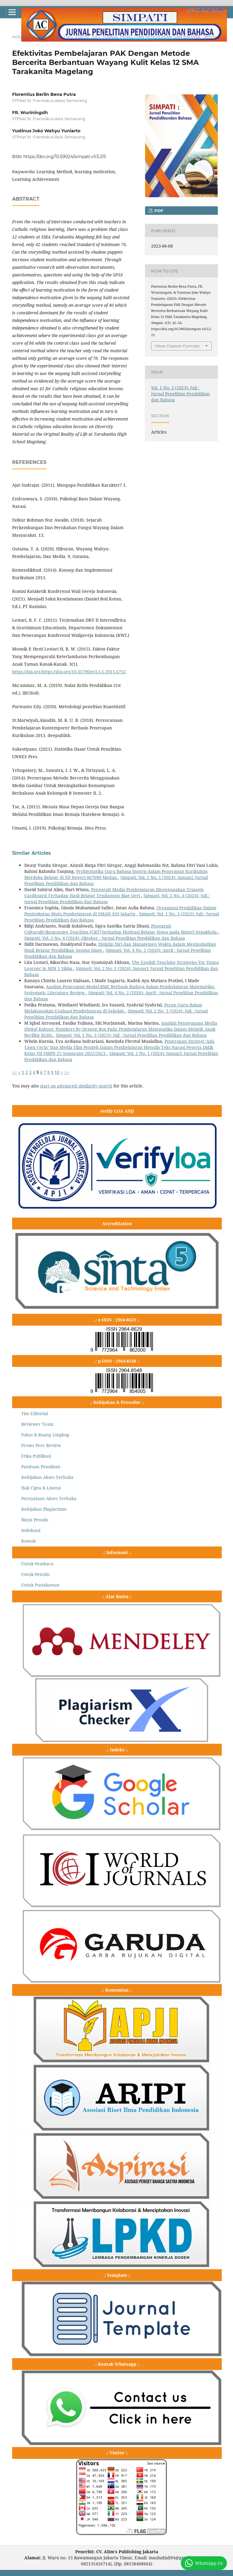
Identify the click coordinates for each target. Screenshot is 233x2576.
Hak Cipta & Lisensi (41, 1488)
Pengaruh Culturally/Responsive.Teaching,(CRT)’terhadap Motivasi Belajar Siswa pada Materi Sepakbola (121, 929)
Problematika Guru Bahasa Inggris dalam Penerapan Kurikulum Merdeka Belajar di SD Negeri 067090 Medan (116, 874)
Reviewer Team (37, 1424)
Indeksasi (30, 1530)
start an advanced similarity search (76, 1086)
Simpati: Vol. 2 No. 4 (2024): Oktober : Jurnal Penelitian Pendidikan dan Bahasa (104, 938)
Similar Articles (31, 853)
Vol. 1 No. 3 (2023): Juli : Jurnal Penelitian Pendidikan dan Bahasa (126, 36)
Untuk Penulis (35, 1574)
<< (14, 1072)
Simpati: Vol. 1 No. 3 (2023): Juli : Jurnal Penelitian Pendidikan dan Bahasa (131, 1035)
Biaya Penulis (34, 1520)
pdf (158, 210)
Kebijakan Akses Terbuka (47, 1477)
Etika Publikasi (36, 1456)
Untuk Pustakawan (40, 1585)
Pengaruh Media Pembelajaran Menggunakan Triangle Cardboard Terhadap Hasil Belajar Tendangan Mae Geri (114, 892)
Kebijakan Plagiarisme (44, 1509)
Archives (39, 36)
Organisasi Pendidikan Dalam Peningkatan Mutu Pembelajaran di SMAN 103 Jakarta (120, 911)
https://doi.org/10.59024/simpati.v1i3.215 (64, 156)
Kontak (28, 1541)
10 (57, 1072)
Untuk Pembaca (37, 1564)
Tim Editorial (34, 1413)
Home (18, 36)
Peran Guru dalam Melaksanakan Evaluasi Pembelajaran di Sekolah (113, 1008)
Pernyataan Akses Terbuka (48, 1498)
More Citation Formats (177, 345)
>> (66, 1072)
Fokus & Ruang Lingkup (45, 1435)
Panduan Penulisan (40, 1466)
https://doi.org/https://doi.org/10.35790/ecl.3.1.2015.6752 (69, 671)
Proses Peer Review (41, 1445)
